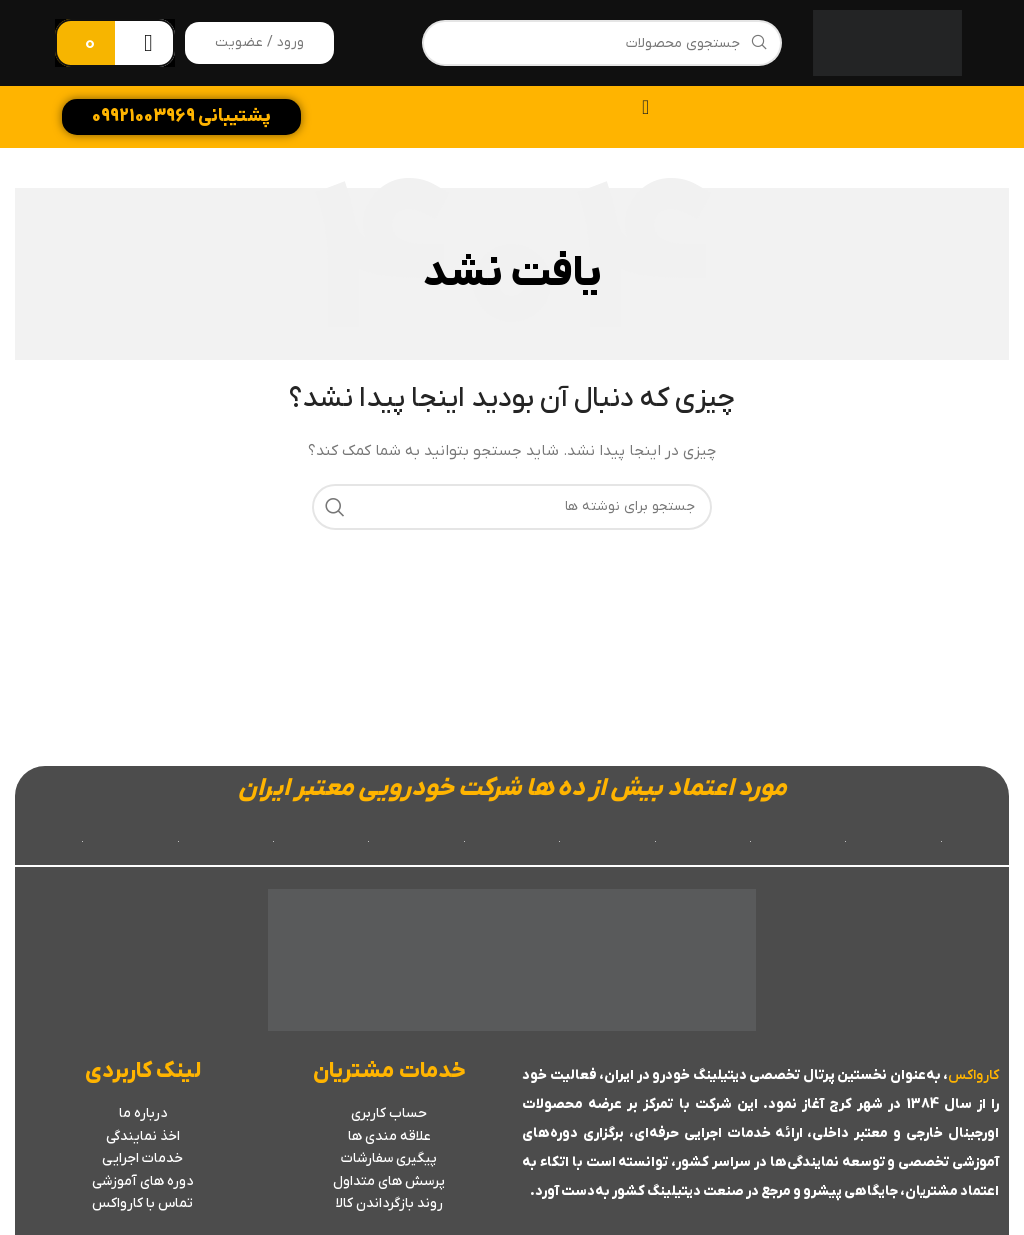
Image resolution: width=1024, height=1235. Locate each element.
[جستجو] (602, 43)
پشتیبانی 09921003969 (181, 116)
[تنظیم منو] (645, 107)
